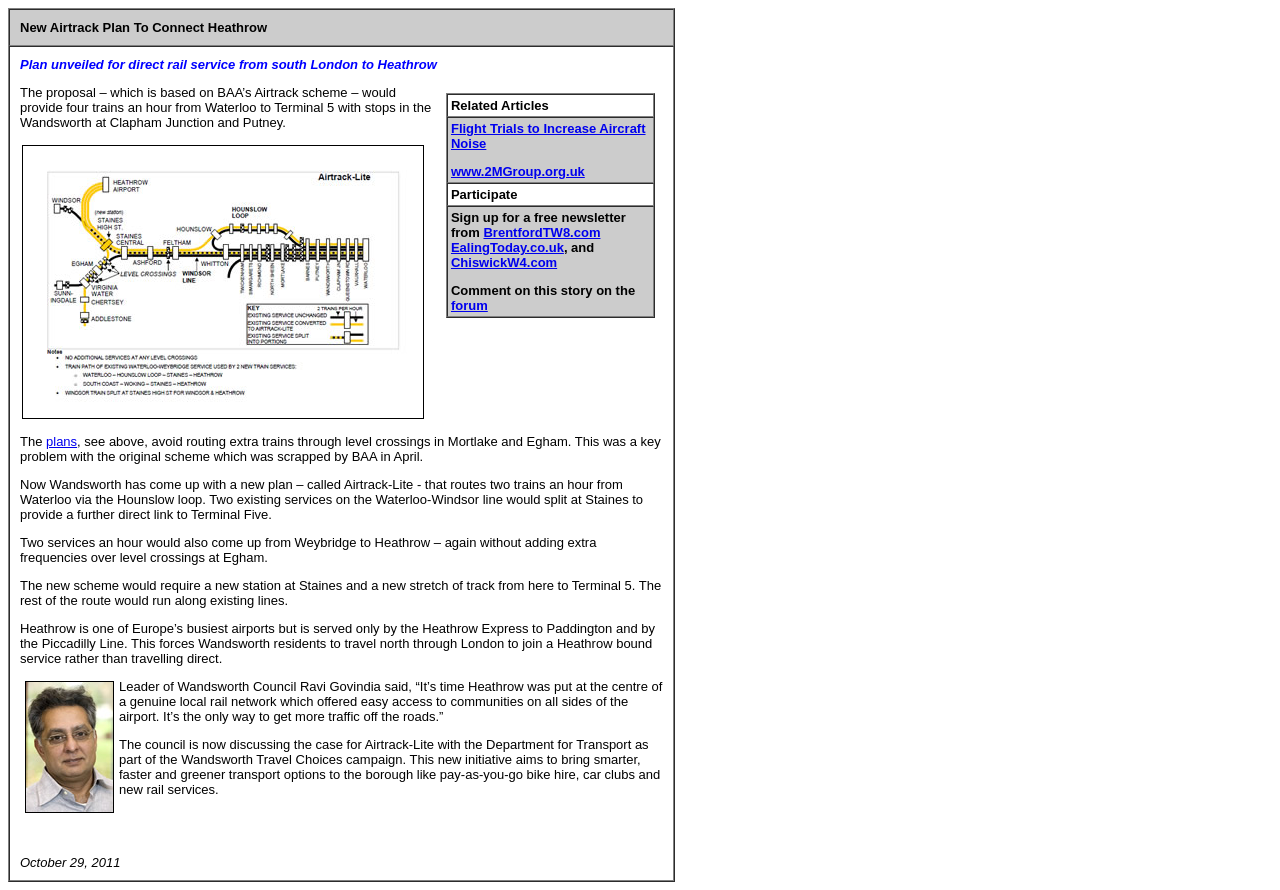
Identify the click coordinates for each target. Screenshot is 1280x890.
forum (469, 305)
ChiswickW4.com (504, 262)
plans (61, 441)
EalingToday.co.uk (507, 247)
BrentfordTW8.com (541, 232)
